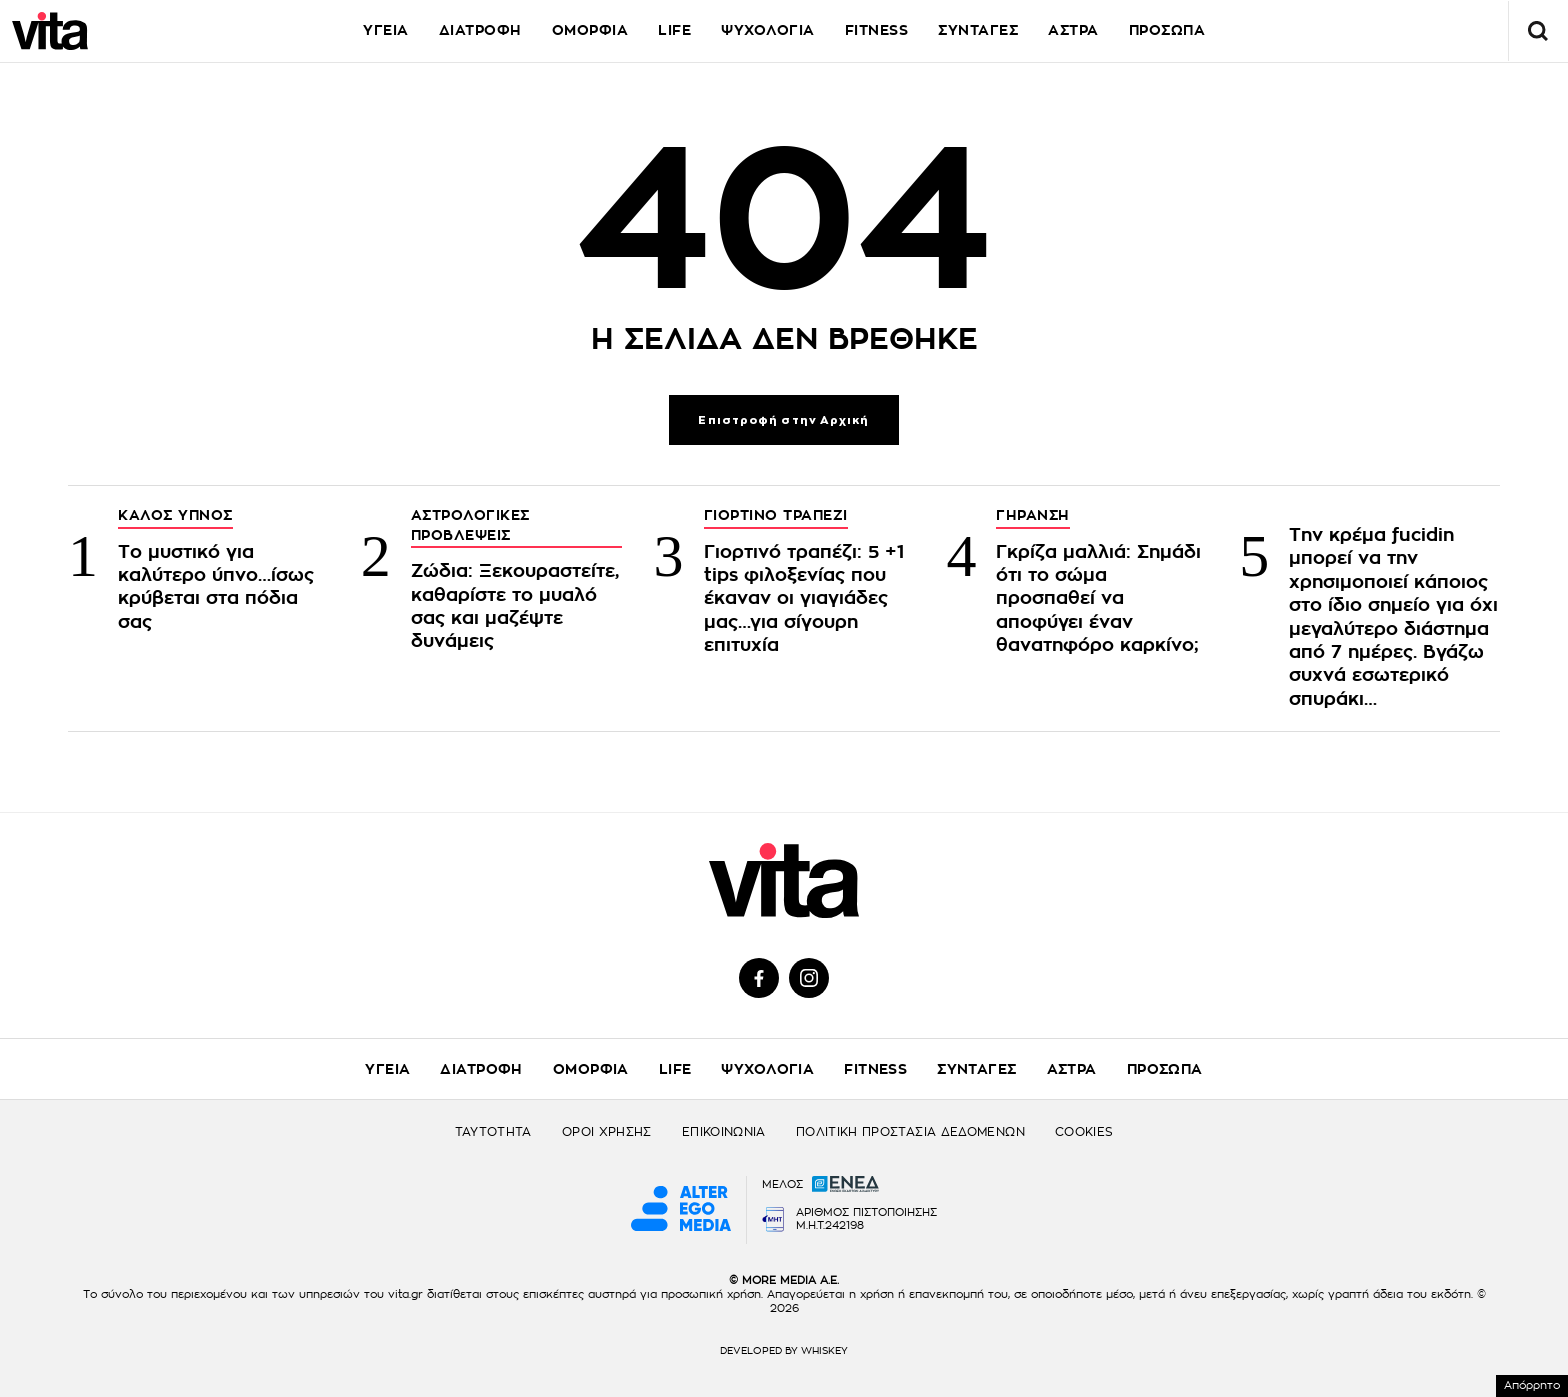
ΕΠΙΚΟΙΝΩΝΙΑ (724, 1132)
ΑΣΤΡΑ (1073, 30)
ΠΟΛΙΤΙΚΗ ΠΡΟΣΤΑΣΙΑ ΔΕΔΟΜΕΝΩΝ (910, 1132)
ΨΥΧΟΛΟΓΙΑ (768, 30)
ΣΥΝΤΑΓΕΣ (978, 30)
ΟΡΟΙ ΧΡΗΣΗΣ (607, 1132)
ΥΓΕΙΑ (386, 30)
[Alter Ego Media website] (681, 1210)
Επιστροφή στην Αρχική (783, 420)
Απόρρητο (1532, 1385)
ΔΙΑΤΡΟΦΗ (480, 30)
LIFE (674, 30)
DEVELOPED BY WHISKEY (784, 1351)
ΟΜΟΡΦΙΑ (590, 30)
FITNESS (877, 30)
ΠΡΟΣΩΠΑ (1167, 30)
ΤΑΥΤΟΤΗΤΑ (493, 1132)
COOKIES (1084, 1132)
